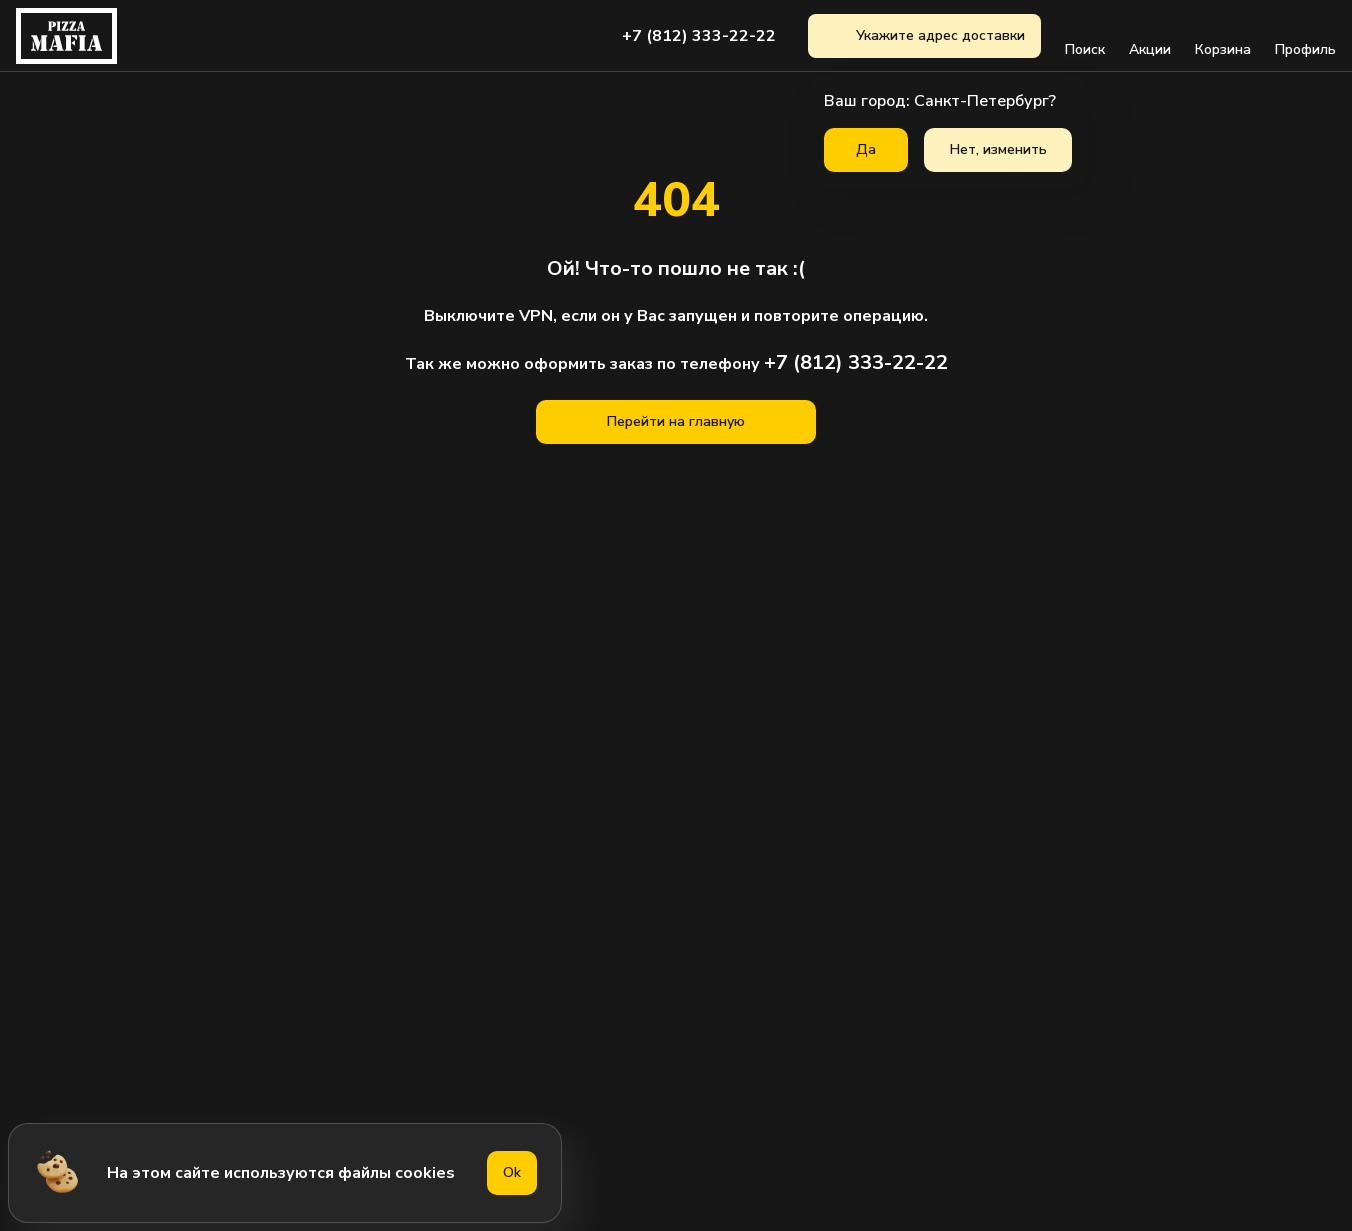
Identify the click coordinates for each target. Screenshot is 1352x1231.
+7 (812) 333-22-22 (699, 36)
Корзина (1223, 36)
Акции (1150, 36)
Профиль (1305, 36)
